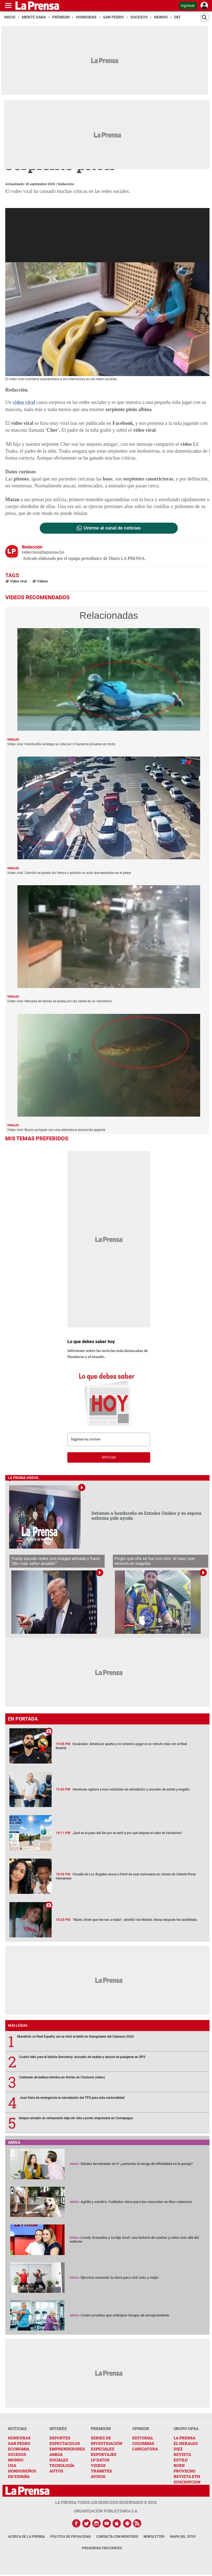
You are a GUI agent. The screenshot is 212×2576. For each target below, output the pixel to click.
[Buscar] (204, 17)
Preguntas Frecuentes (102, 2548)
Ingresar (188, 5)
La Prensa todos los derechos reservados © (106, 2502)
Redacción (66, 184)
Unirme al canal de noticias (112, 528)
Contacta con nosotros (117, 2537)
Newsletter (154, 2537)
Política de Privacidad (70, 2537)
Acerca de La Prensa (26, 2537)
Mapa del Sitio (182, 2537)
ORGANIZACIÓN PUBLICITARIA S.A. (106, 2510)
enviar (109, 1457)
